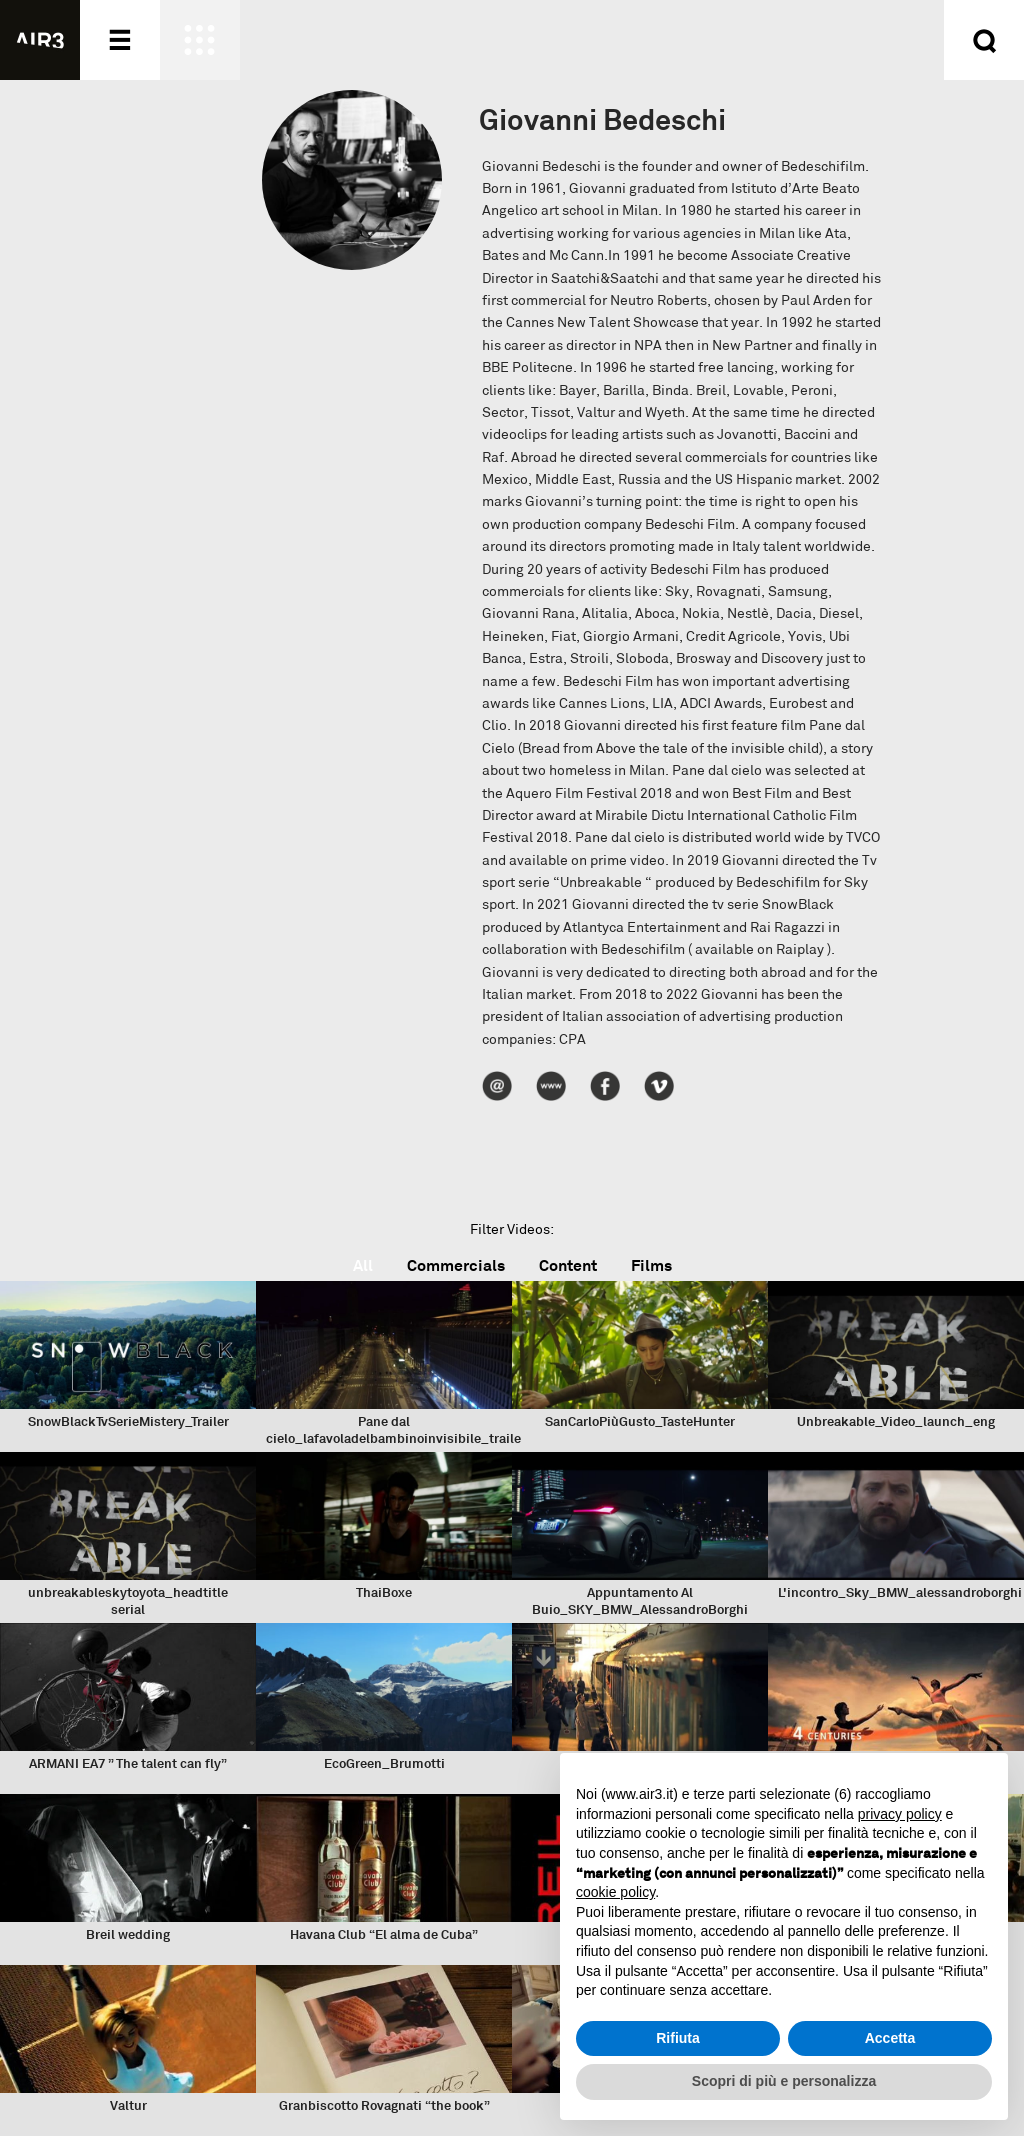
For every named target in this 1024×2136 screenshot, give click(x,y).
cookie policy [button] (615, 1892)
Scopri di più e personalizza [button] (784, 2081)
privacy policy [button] (900, 1814)
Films (651, 1265)
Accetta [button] (890, 2038)
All (363, 1265)
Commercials (456, 1265)
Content (568, 1265)
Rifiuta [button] (678, 2038)
